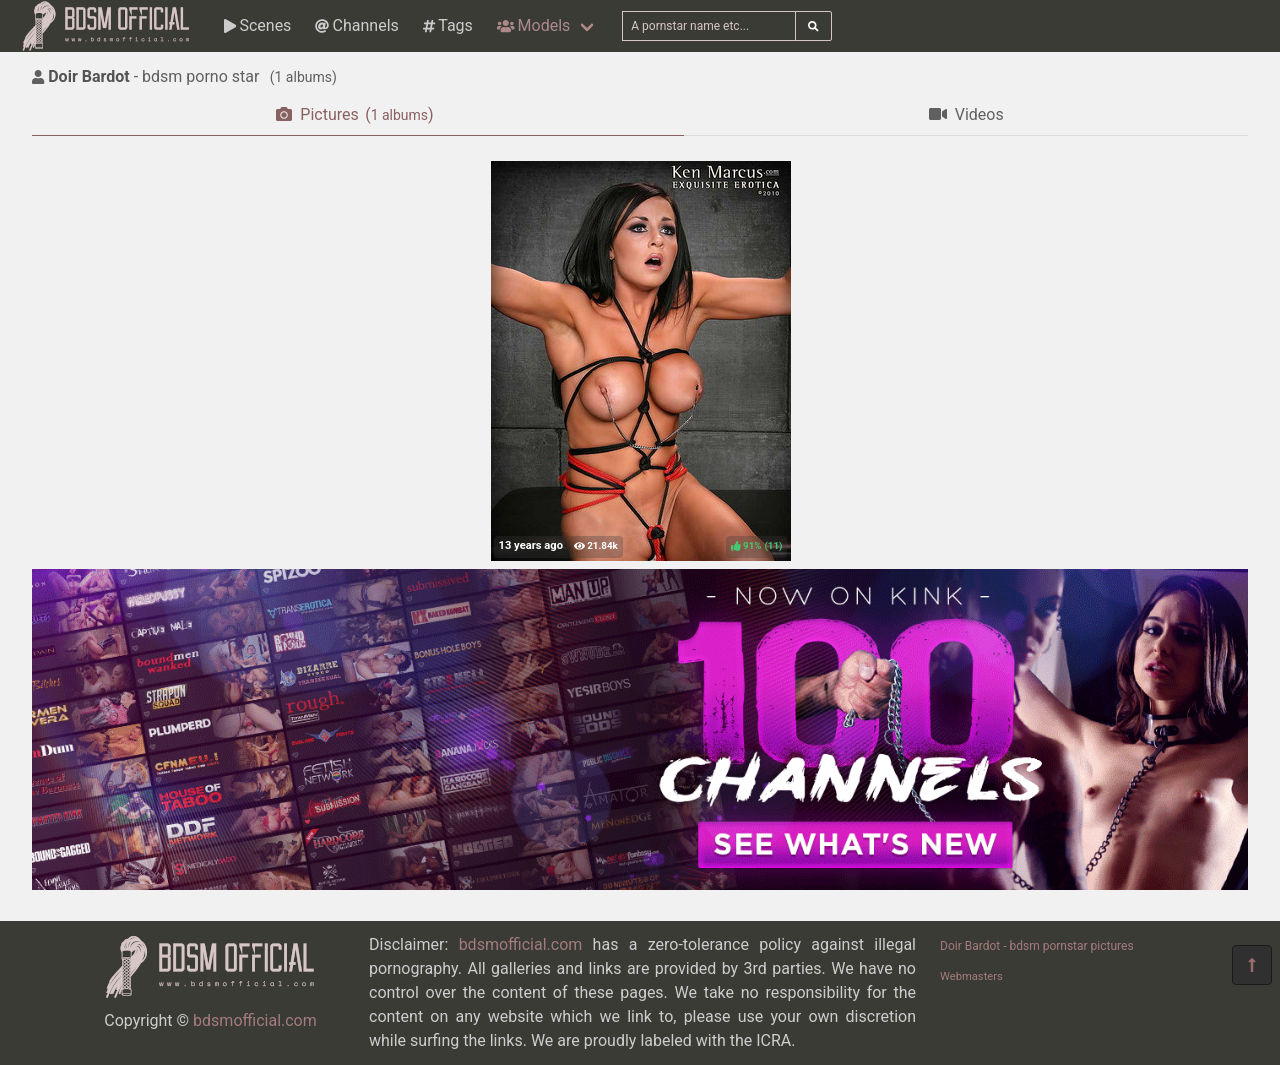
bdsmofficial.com (255, 1020)
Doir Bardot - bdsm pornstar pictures (1037, 946)
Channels (356, 25)
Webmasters (971, 976)
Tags (448, 25)
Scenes (257, 25)
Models (533, 25)
